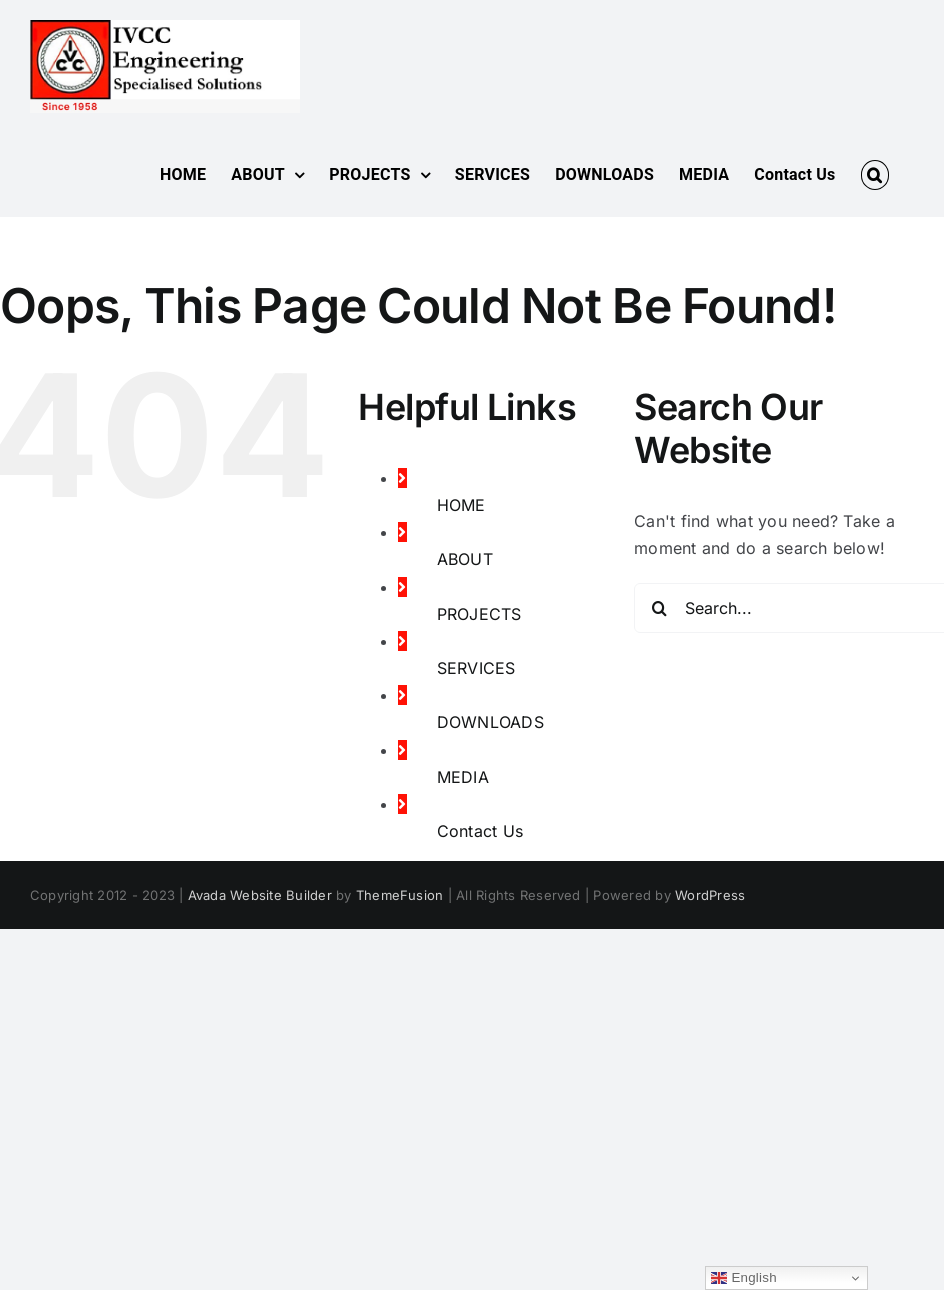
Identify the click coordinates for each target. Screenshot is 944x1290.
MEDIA (463, 777)
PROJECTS (479, 614)
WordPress (710, 895)
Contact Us (480, 831)
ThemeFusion (400, 895)
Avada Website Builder (260, 895)
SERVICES (476, 668)
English (743, 1278)
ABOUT (465, 559)
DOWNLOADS (490, 722)
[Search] (659, 608)
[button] (875, 175)
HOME (461, 505)
